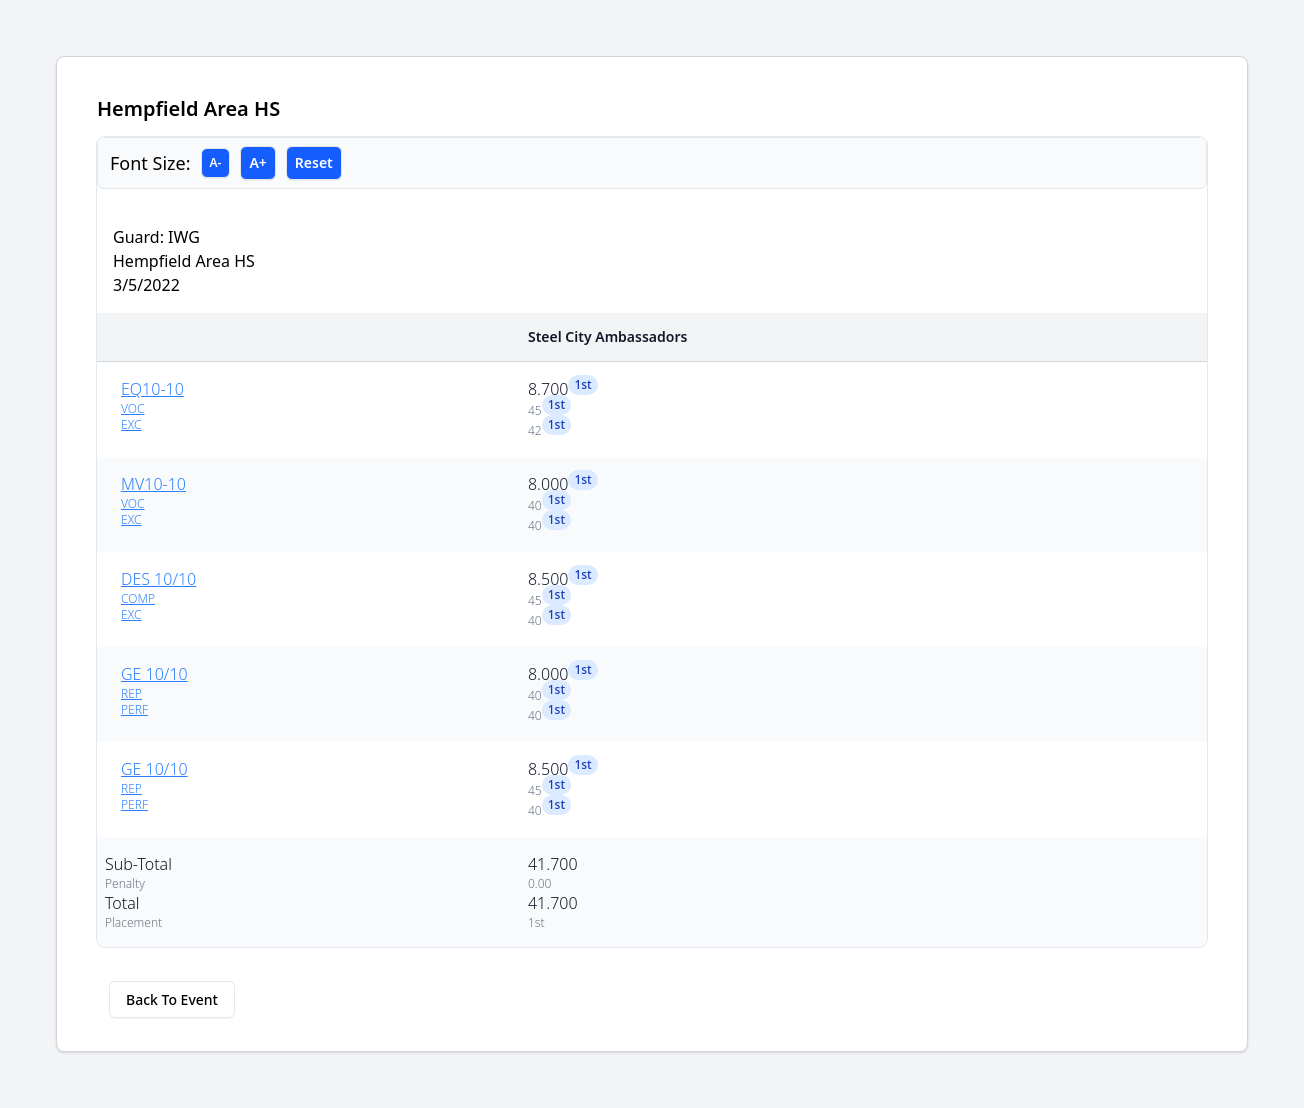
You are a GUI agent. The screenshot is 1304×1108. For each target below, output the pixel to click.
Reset (314, 162)
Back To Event (172, 999)
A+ (257, 162)
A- (216, 162)
